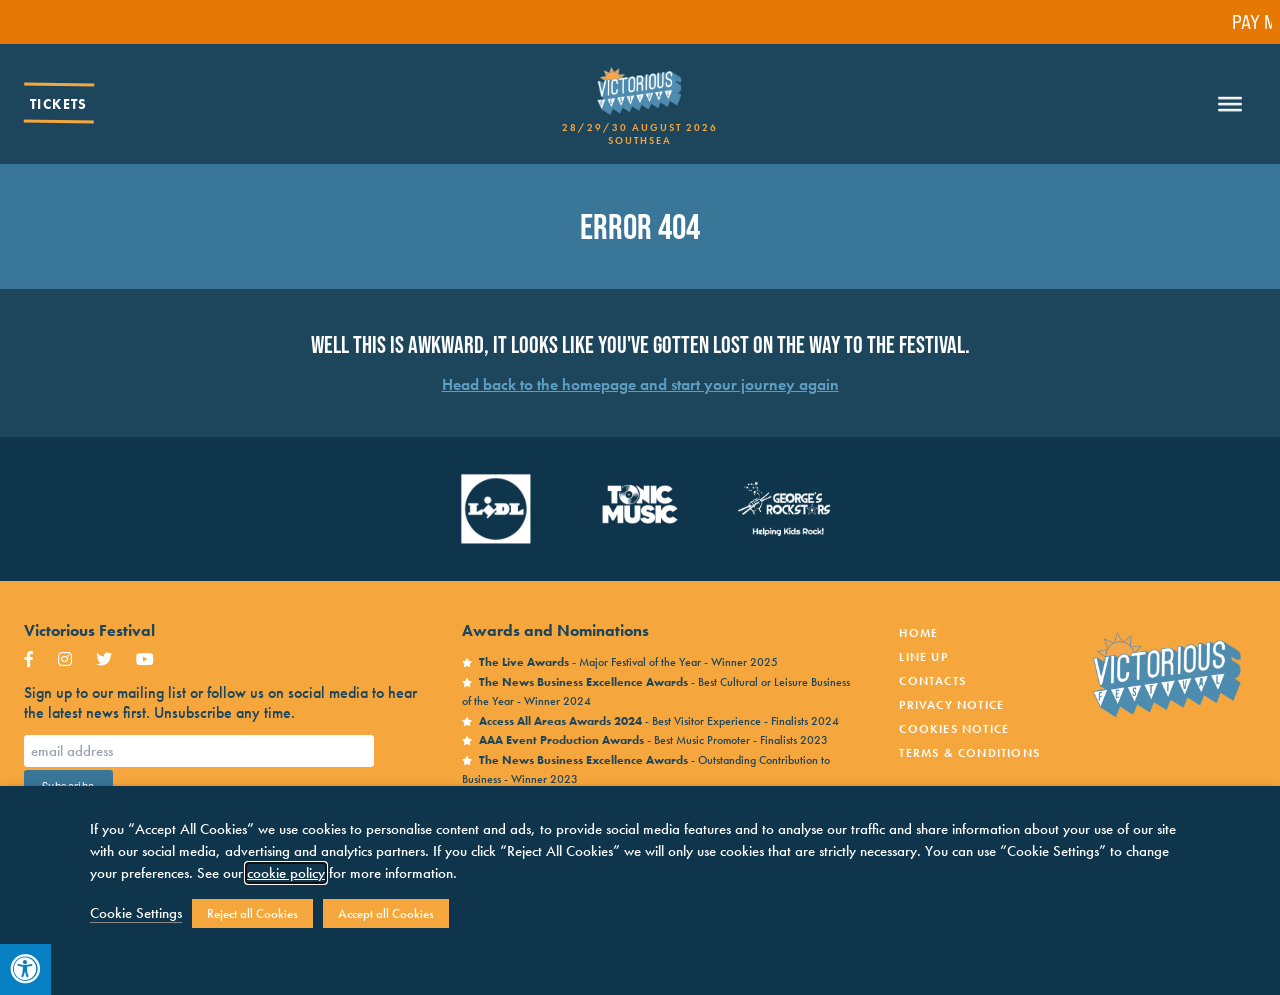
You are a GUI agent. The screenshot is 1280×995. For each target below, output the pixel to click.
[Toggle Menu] (1230, 104)
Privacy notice (951, 705)
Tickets (59, 104)
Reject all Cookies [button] (252, 913)
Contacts (932, 681)
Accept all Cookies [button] (386, 913)
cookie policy (286, 873)
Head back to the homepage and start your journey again (640, 384)
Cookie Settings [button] (136, 913)
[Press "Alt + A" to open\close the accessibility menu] (25, 969)
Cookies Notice (954, 729)
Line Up (923, 657)
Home (918, 633)
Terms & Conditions (969, 753)
